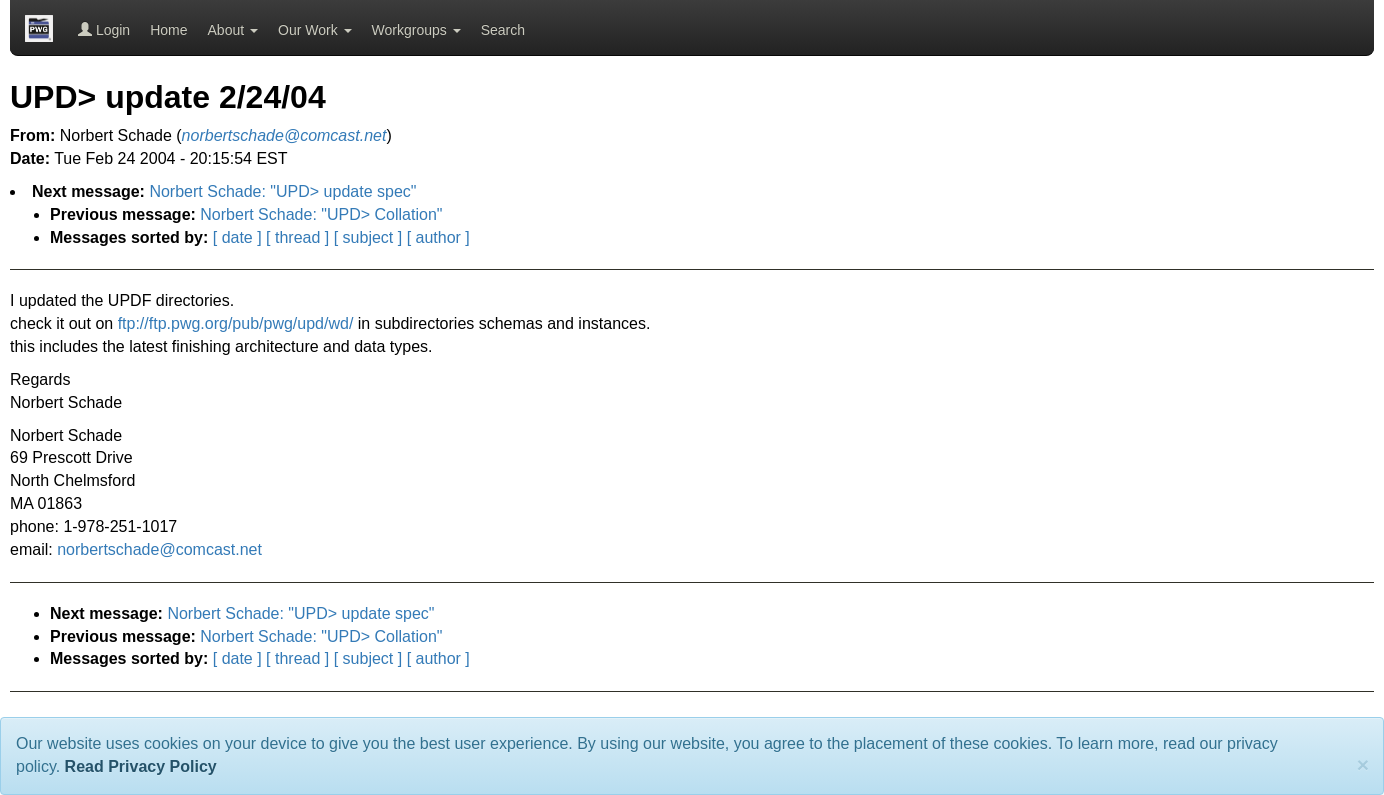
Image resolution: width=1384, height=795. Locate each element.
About (233, 30)
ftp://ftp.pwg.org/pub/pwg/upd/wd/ (236, 323)
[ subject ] (368, 237)
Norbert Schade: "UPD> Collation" (321, 214)
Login (104, 30)
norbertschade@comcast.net (159, 549)
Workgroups (416, 30)
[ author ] (438, 237)
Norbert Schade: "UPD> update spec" (282, 191)
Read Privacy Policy (141, 766)
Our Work (315, 30)
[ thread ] (297, 237)
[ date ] (237, 237)
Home (168, 30)
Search (503, 30)
